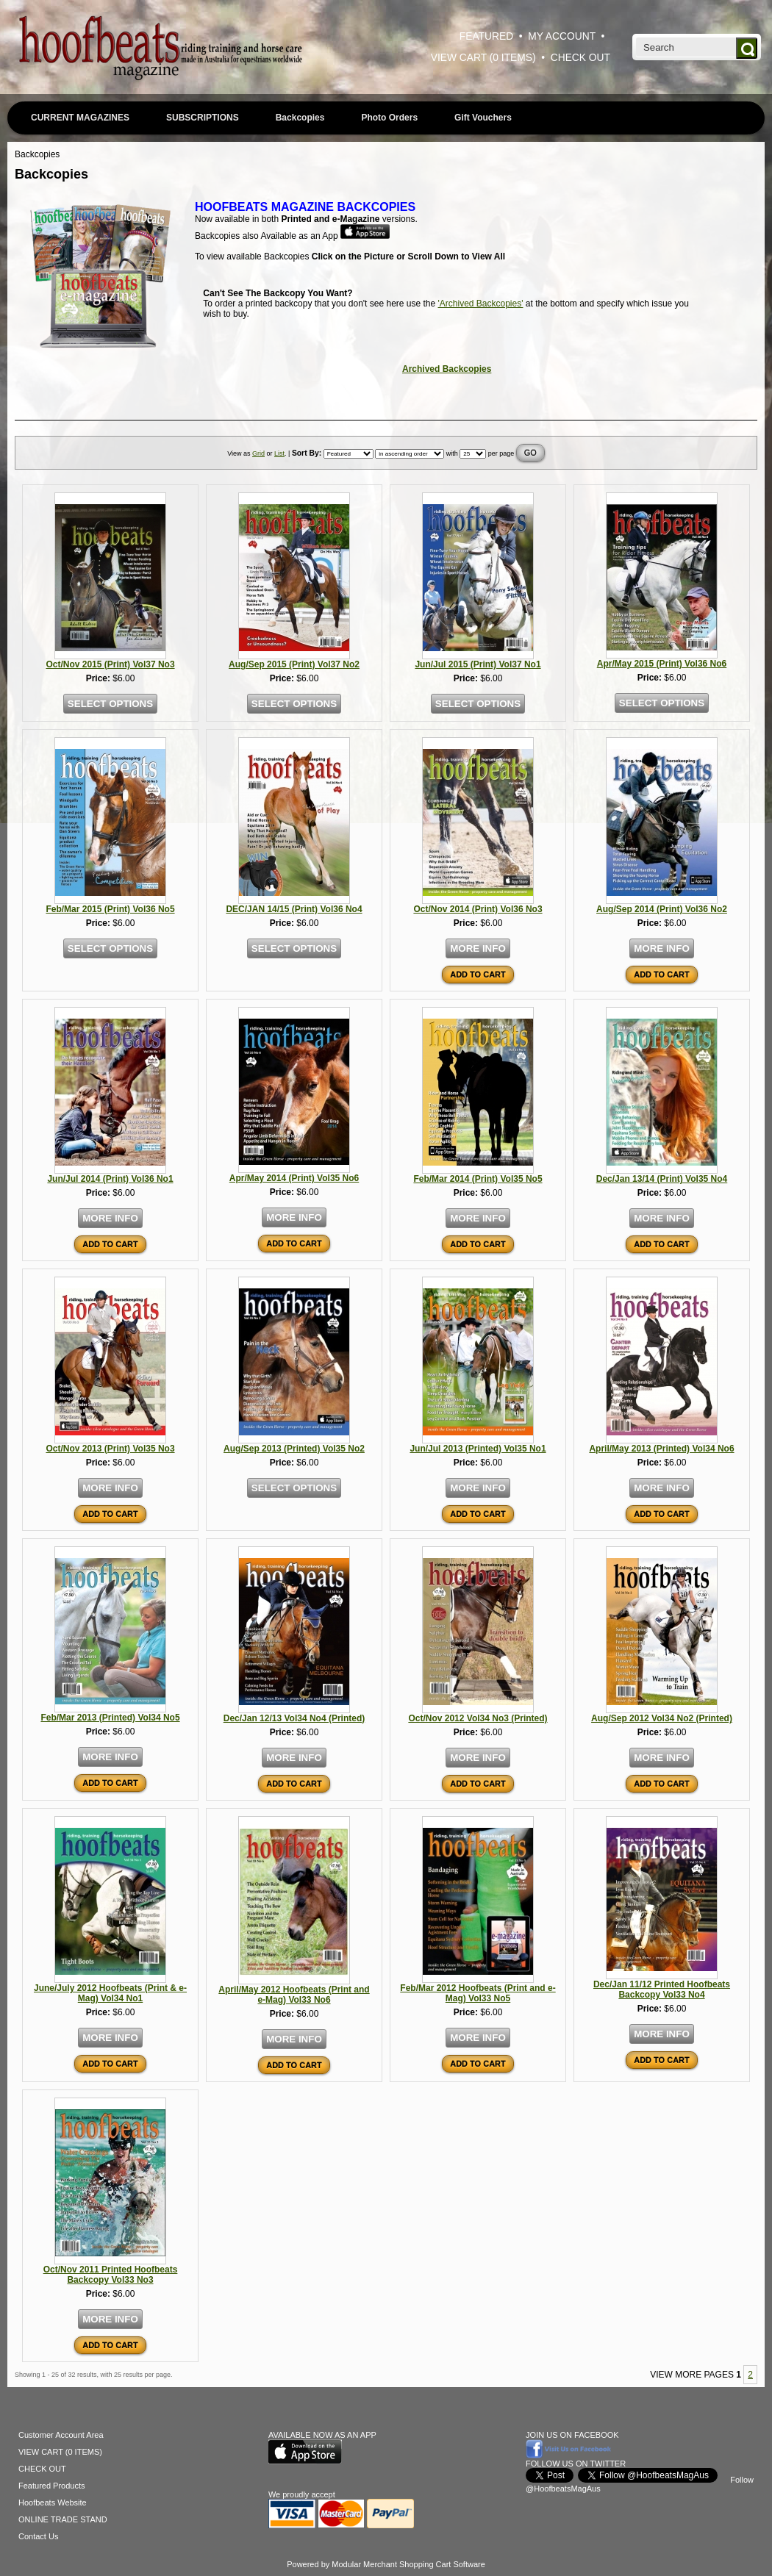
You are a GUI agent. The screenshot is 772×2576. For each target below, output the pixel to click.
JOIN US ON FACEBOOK (572, 2434)
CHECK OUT (580, 57)
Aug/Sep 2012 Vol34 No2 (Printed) (661, 1718)
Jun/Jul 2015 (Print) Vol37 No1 (477, 664)
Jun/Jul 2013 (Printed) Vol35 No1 (478, 1448)
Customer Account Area (61, 2434)
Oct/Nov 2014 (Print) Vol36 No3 (477, 909)
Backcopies (300, 117)
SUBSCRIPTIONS (202, 117)
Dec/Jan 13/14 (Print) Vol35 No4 (662, 1179)
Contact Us (38, 2536)
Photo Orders (389, 117)
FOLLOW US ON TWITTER (576, 2463)
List (279, 453)
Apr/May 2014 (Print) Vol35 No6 (294, 1178)
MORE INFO (478, 948)
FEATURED (486, 36)
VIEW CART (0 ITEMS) (483, 57)
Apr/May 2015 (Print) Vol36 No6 (662, 664)
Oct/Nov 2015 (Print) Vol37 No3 (110, 664)
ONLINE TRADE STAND (62, 2519)
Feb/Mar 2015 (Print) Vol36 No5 (110, 909)
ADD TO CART (478, 974)
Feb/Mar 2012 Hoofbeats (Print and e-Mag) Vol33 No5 (477, 1993)
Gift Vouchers (483, 117)
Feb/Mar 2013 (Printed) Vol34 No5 (109, 1717)
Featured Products (51, 2485)
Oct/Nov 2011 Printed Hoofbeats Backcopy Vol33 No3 (110, 2274)
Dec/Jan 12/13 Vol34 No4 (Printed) (294, 1718)
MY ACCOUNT (562, 36)
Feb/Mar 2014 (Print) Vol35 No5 (477, 1179)
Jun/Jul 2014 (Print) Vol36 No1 (110, 1179)
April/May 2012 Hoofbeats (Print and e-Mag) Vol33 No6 (293, 1994)
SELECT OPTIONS (110, 703)
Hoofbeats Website (52, 2502)
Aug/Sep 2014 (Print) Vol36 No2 (661, 909)
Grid (258, 453)
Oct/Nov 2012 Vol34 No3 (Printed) (477, 1718)
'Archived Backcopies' (480, 303)
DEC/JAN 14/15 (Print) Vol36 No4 (294, 909)
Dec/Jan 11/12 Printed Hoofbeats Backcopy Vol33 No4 (661, 1989)
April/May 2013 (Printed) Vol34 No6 (661, 1448)
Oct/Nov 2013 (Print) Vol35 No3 (110, 1448)
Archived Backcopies (446, 369)
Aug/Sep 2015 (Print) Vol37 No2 (294, 664)
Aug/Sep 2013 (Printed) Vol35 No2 (294, 1448)
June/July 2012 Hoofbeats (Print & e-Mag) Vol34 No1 (110, 1993)
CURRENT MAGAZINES (80, 117)
